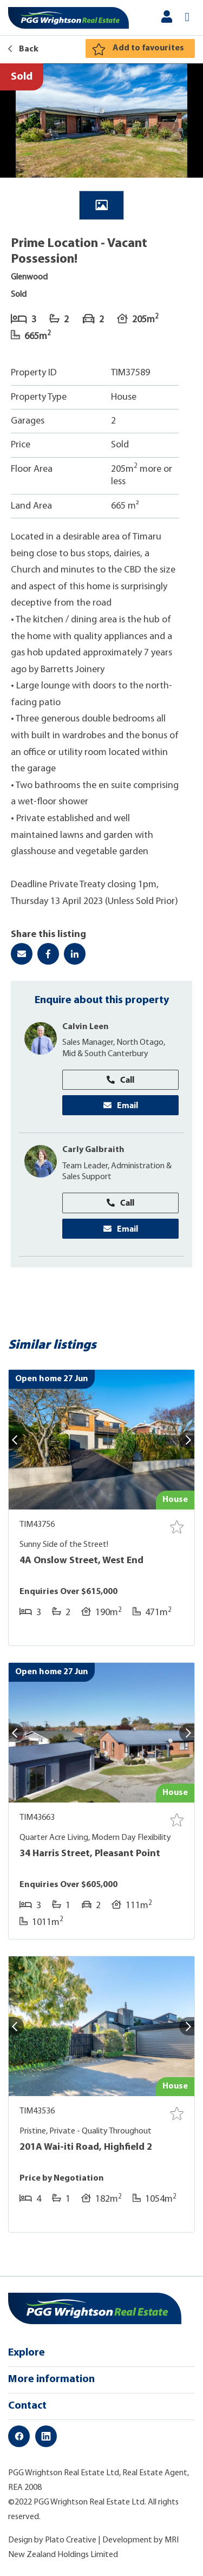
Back (23, 49)
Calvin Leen (85, 1027)
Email (120, 1105)
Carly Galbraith (93, 1150)
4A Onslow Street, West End (81, 1561)
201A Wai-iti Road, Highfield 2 (85, 2147)
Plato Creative (70, 2540)
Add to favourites (148, 48)
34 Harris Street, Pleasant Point (89, 1854)
